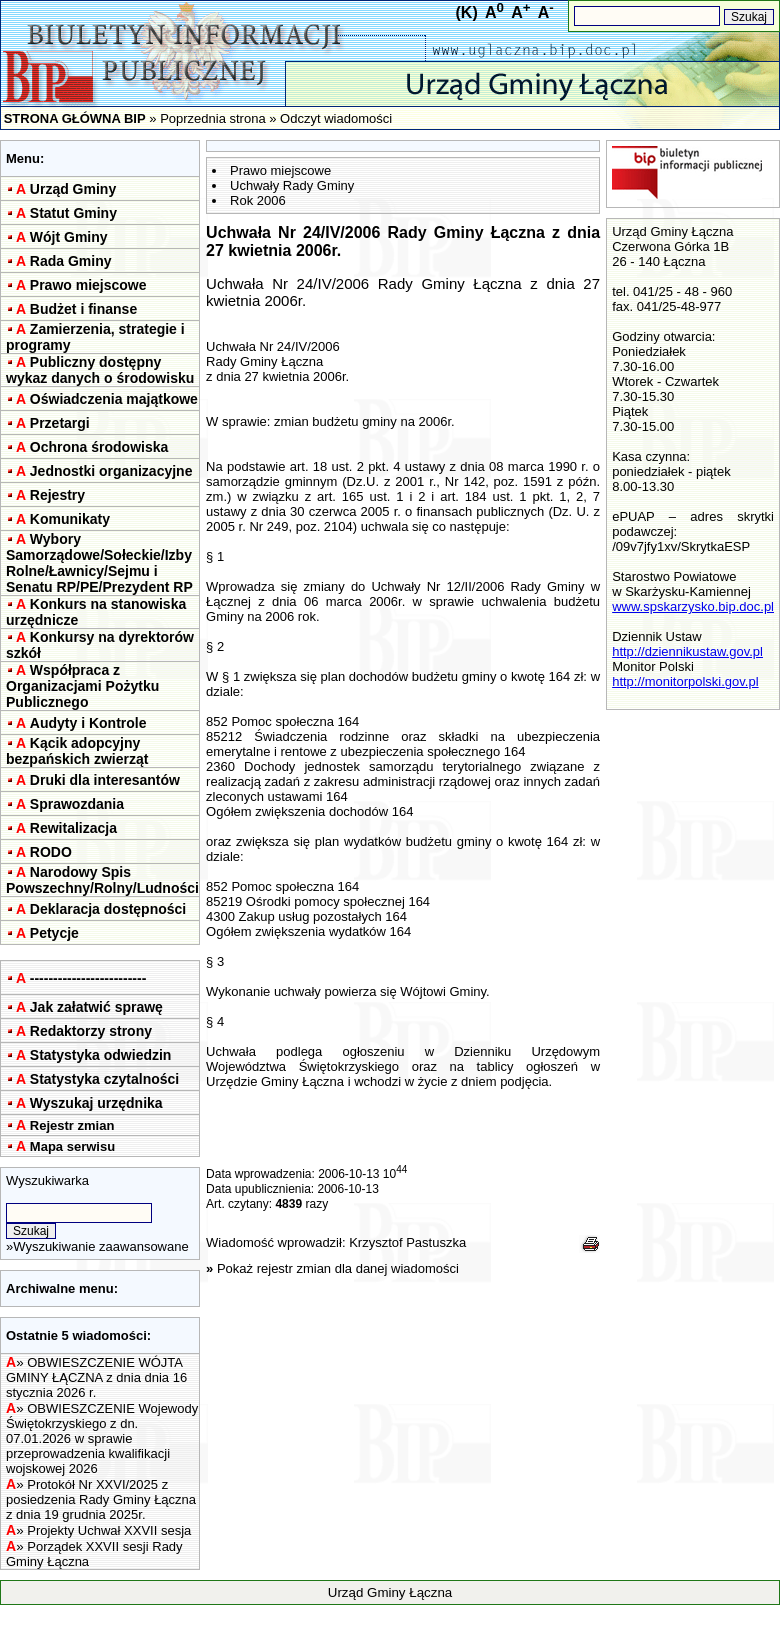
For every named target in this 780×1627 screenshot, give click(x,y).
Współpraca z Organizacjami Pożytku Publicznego (82, 686)
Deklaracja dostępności (108, 909)
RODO (51, 852)
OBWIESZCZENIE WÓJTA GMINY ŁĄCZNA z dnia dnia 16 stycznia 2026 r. (96, 1377)
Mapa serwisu (72, 1146)
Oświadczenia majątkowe (114, 399)
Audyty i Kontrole (88, 723)
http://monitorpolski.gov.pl (685, 681)
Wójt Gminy (69, 237)
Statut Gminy (73, 213)
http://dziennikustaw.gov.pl (687, 651)
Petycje (54, 933)
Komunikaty (70, 519)
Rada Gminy (71, 261)
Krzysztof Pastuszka (407, 1242)
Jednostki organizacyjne (111, 471)
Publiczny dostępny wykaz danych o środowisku (100, 370)
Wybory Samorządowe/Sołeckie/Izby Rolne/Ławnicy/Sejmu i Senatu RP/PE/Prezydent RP (99, 563)
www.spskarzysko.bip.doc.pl (693, 606)
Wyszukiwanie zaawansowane (100, 1246)
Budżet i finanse (83, 309)
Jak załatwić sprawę (96, 1007)
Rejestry (57, 495)
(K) (467, 12)
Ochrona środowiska (99, 447)
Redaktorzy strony (91, 1031)
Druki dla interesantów (105, 780)
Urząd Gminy (73, 189)
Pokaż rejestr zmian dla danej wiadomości (338, 1268)
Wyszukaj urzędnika (96, 1103)
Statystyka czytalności (104, 1079)
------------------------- (88, 978)
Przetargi (60, 423)
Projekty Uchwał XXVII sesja (109, 1530)
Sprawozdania (77, 804)
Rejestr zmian (72, 1125)
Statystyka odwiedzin (101, 1055)
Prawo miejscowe (88, 285)
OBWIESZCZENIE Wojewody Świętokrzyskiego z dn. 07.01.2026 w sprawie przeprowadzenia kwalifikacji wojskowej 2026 (102, 1438)
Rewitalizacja (73, 828)
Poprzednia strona (213, 118)
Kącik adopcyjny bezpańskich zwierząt (77, 751)
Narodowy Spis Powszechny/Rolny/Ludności (102, 880)
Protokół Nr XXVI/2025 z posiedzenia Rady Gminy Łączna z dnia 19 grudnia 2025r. (101, 1499)
